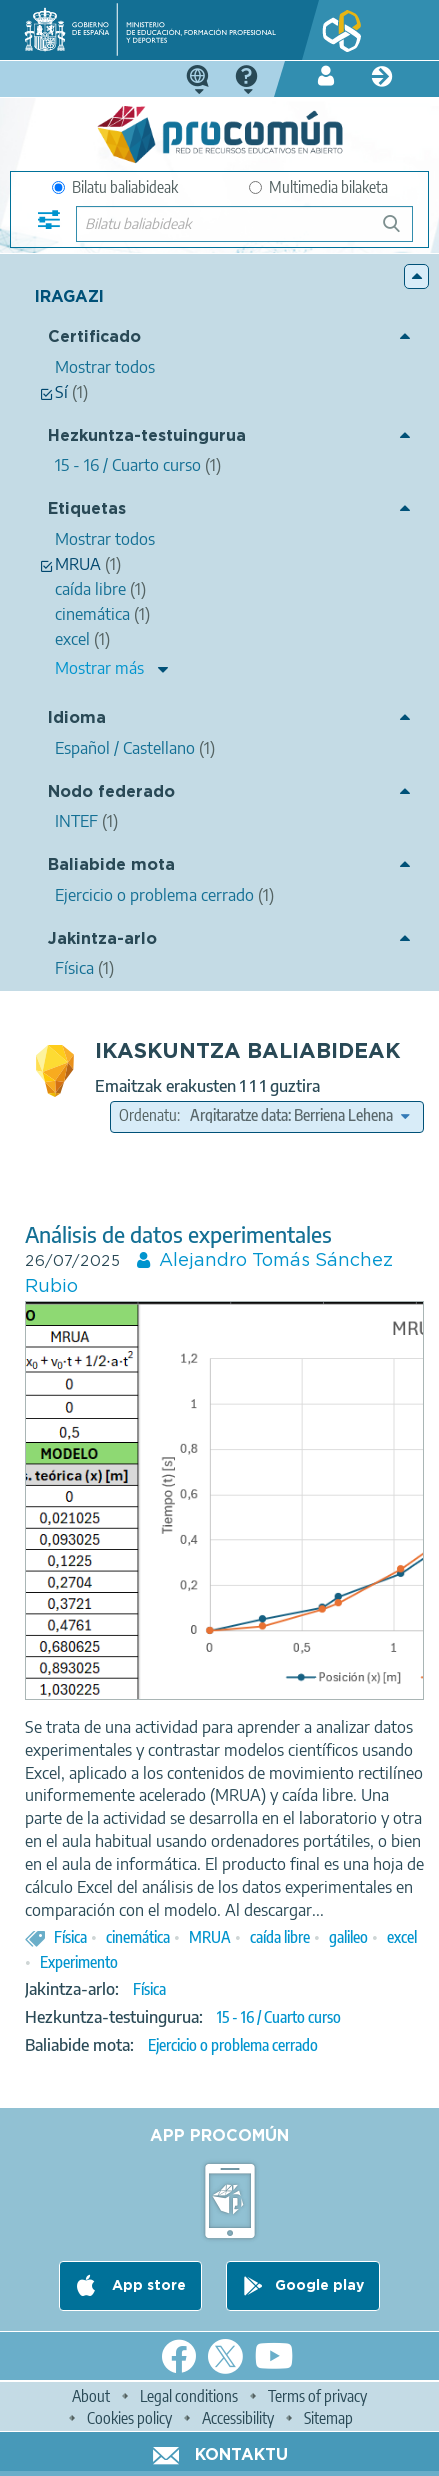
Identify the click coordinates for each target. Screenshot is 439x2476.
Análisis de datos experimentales (178, 1234)
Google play (319, 2286)
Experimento (79, 1962)
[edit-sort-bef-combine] (299, 1115)
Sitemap (328, 2418)
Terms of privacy (317, 2396)
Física (70, 1937)
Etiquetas (87, 509)
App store (147, 2286)
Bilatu (400, 231)
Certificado (94, 337)
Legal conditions (189, 2396)
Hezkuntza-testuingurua (147, 436)
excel (402, 1937)
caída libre (280, 1937)
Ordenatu (148, 1115)
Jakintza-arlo (102, 939)
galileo (348, 1937)
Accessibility (238, 2418)
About (91, 2396)
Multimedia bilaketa (318, 187)
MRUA (210, 1937)
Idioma (77, 718)
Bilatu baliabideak (115, 187)
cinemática (138, 1937)
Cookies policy (129, 2418)
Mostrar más (99, 668)
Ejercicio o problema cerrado (233, 2045)
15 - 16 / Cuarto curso (279, 2017)
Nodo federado (111, 792)
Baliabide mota (111, 865)
